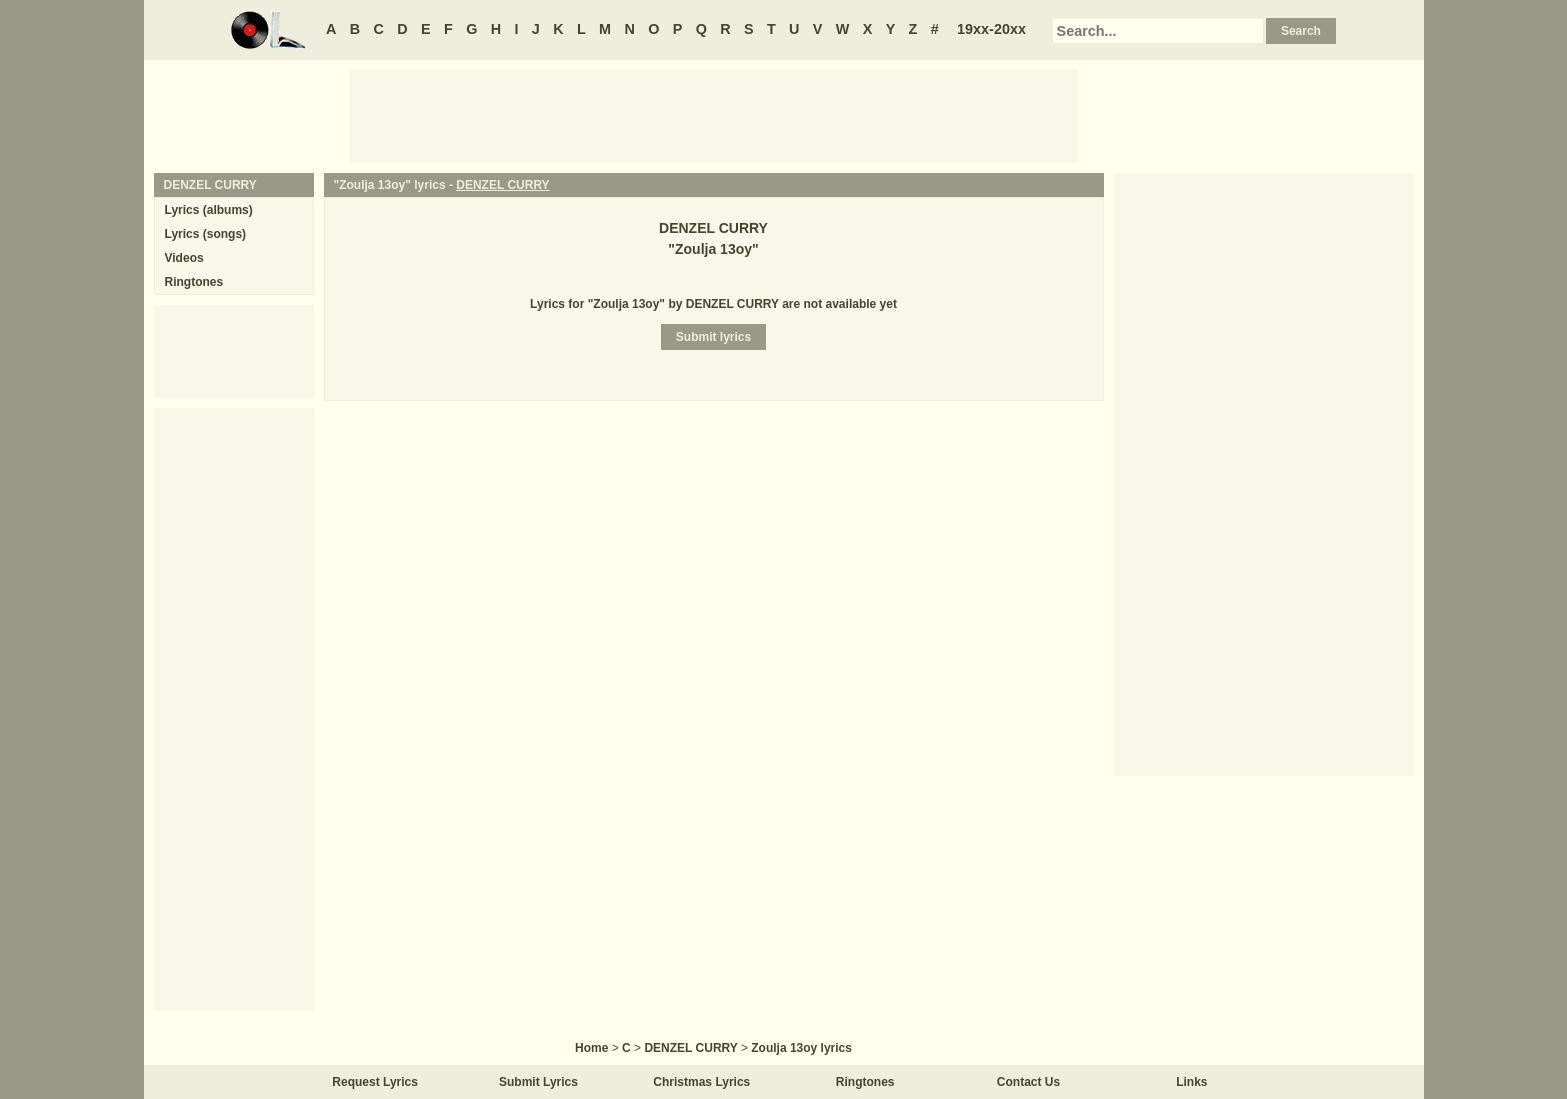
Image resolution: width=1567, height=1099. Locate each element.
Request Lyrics (375, 1082)
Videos (184, 258)
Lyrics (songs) (206, 234)
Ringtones (194, 282)
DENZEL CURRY (502, 185)
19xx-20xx (991, 29)
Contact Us (1028, 1082)
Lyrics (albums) (209, 210)
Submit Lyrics (538, 1082)
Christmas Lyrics (701, 1082)
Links (1191, 1082)
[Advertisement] (714, 115)
